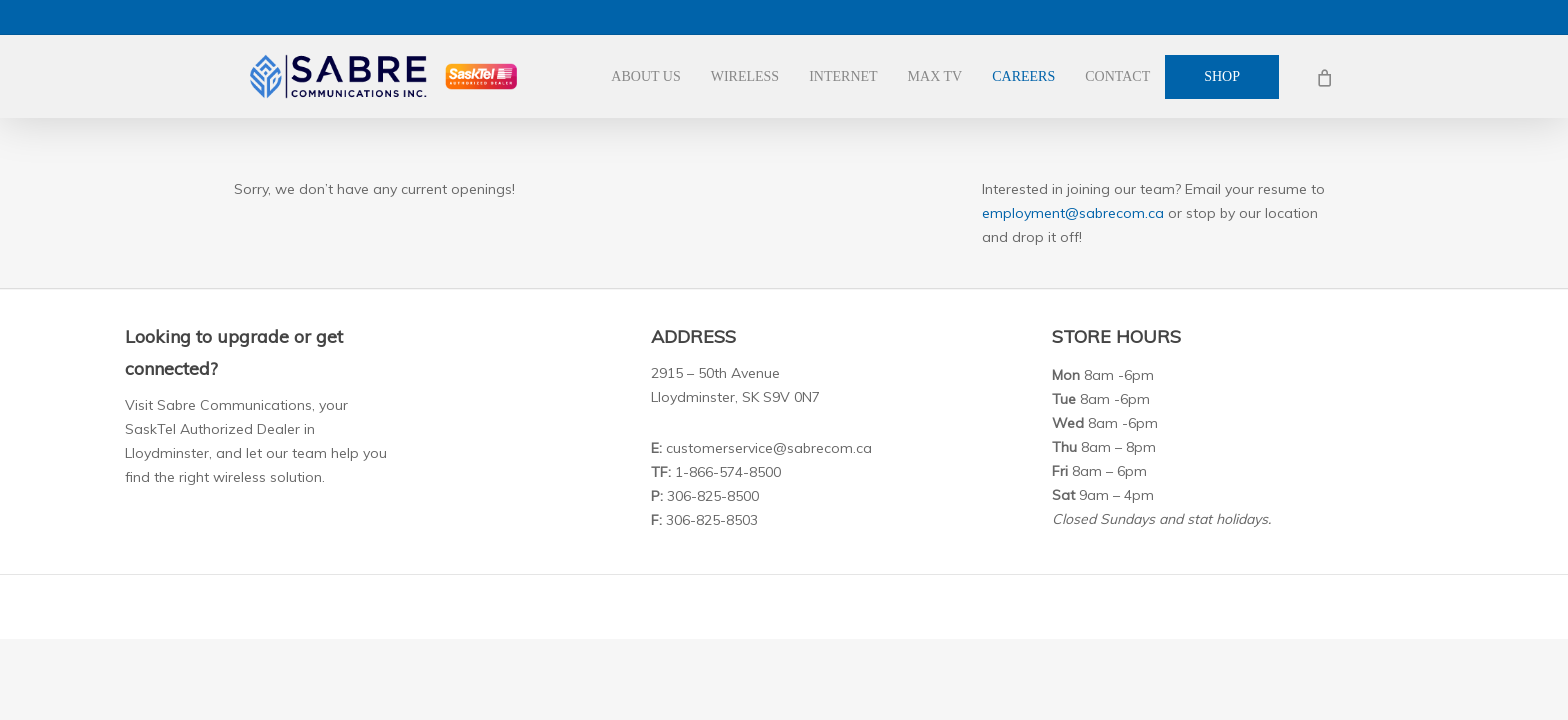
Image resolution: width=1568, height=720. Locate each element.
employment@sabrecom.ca (1073, 213)
